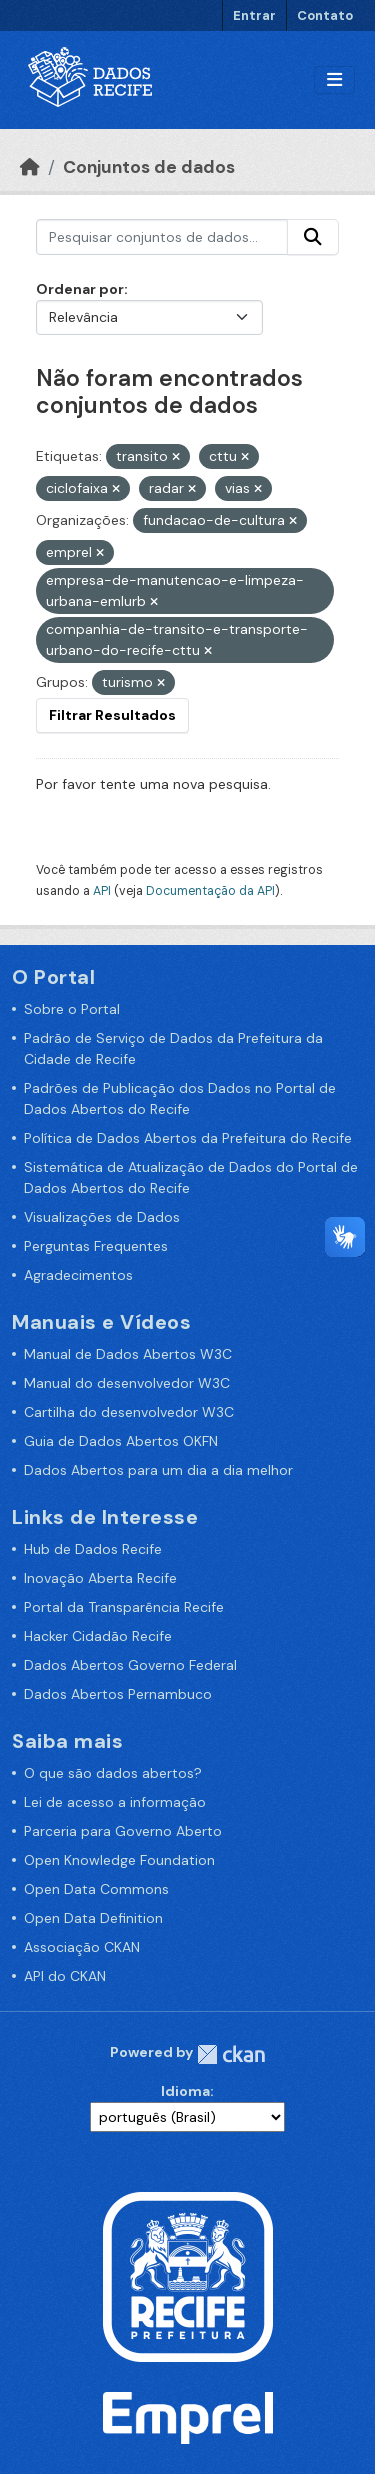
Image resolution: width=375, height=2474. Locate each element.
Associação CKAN (82, 1947)
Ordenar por (80, 289)
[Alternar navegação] (334, 80)
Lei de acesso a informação (115, 1802)
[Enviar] (313, 237)
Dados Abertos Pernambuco (118, 1694)
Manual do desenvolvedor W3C (127, 1383)
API (102, 891)
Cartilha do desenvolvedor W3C (129, 1412)
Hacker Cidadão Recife (98, 1636)
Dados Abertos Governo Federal (130, 1665)
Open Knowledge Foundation (119, 1860)
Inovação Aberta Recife (100, 1578)
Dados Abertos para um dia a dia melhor (158, 1470)
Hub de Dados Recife (93, 1549)
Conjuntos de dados (149, 167)
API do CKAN (65, 1976)
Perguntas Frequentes (96, 1246)
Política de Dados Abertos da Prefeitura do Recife (188, 1138)
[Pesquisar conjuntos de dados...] (162, 237)
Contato (325, 15)
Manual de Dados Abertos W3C (128, 1354)
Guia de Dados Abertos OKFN (121, 1441)
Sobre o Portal (72, 1009)
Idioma (185, 2091)
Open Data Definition (93, 1918)
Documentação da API (210, 891)
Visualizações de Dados (102, 1217)
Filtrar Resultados (112, 715)
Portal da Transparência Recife (124, 1607)
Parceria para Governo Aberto (123, 1831)
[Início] (30, 167)
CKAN (231, 2054)
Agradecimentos (78, 1275)
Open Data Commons (96, 1889)
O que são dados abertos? (113, 1773)
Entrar (254, 15)
